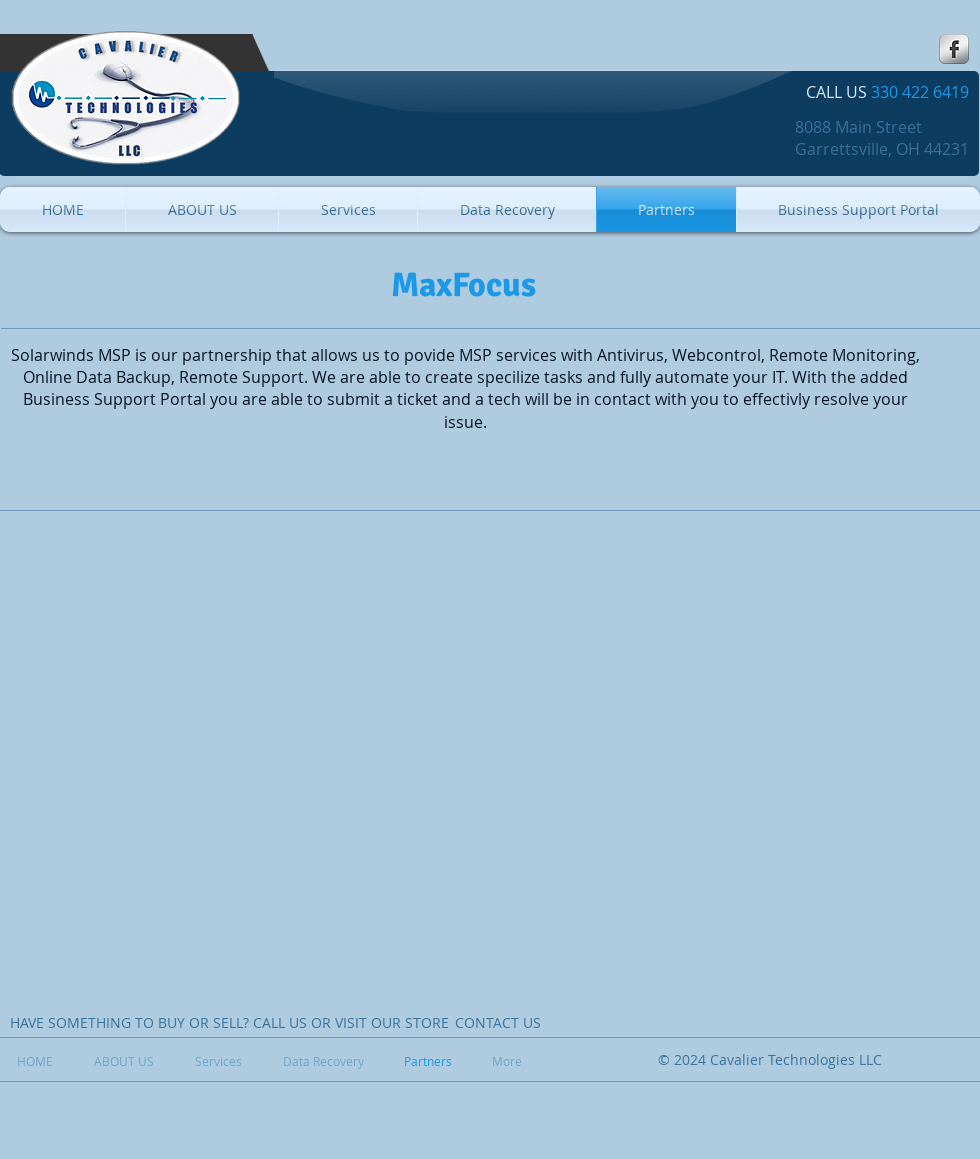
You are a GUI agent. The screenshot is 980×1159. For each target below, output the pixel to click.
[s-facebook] (954, 49)
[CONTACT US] (498, 1023)
